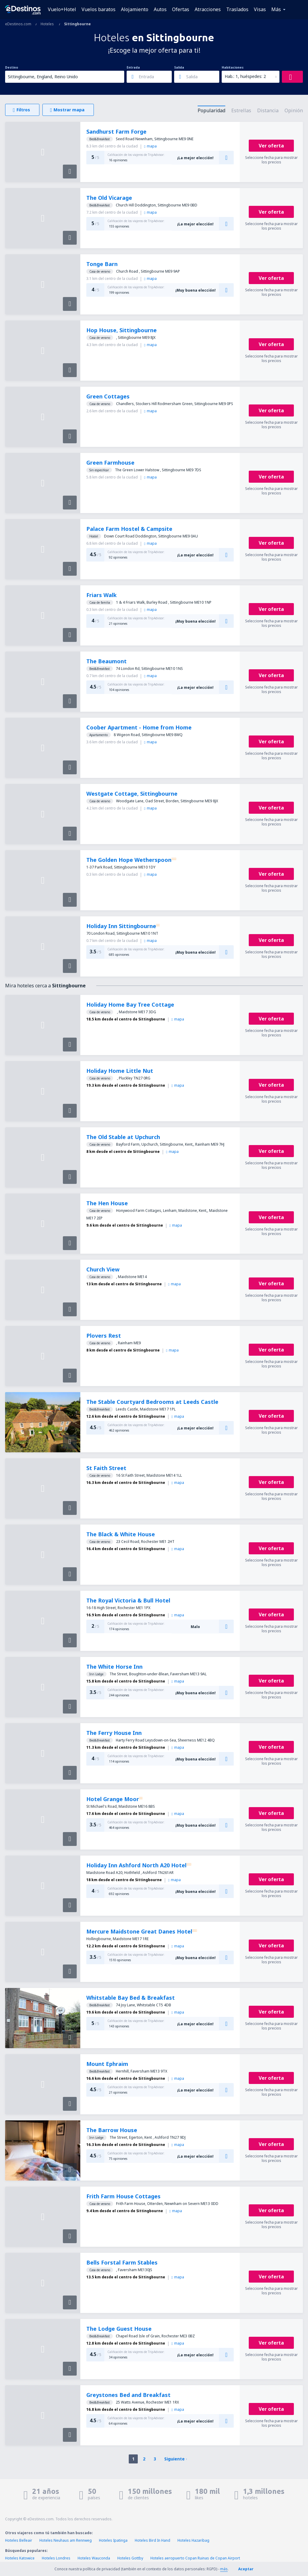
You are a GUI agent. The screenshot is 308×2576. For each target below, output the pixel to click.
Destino (11, 67)
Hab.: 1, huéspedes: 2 (245, 76)
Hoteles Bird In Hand (152, 2540)
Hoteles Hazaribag (193, 2540)
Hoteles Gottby (130, 2558)
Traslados (237, 9)
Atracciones (208, 9)
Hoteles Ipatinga (113, 2540)
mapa (150, 146)
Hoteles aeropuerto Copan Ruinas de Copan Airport (195, 2558)
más (224, 2568)
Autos (160, 9)
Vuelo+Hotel (62, 9)
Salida (179, 67)
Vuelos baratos (99, 9)
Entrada (133, 67)
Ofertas (180, 9)
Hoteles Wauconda (94, 2558)
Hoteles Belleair (18, 2540)
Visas (260, 9)
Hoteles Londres (56, 2558)
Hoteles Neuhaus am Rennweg (65, 2540)
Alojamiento (134, 9)
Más (276, 9)
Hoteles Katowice (20, 2558)
